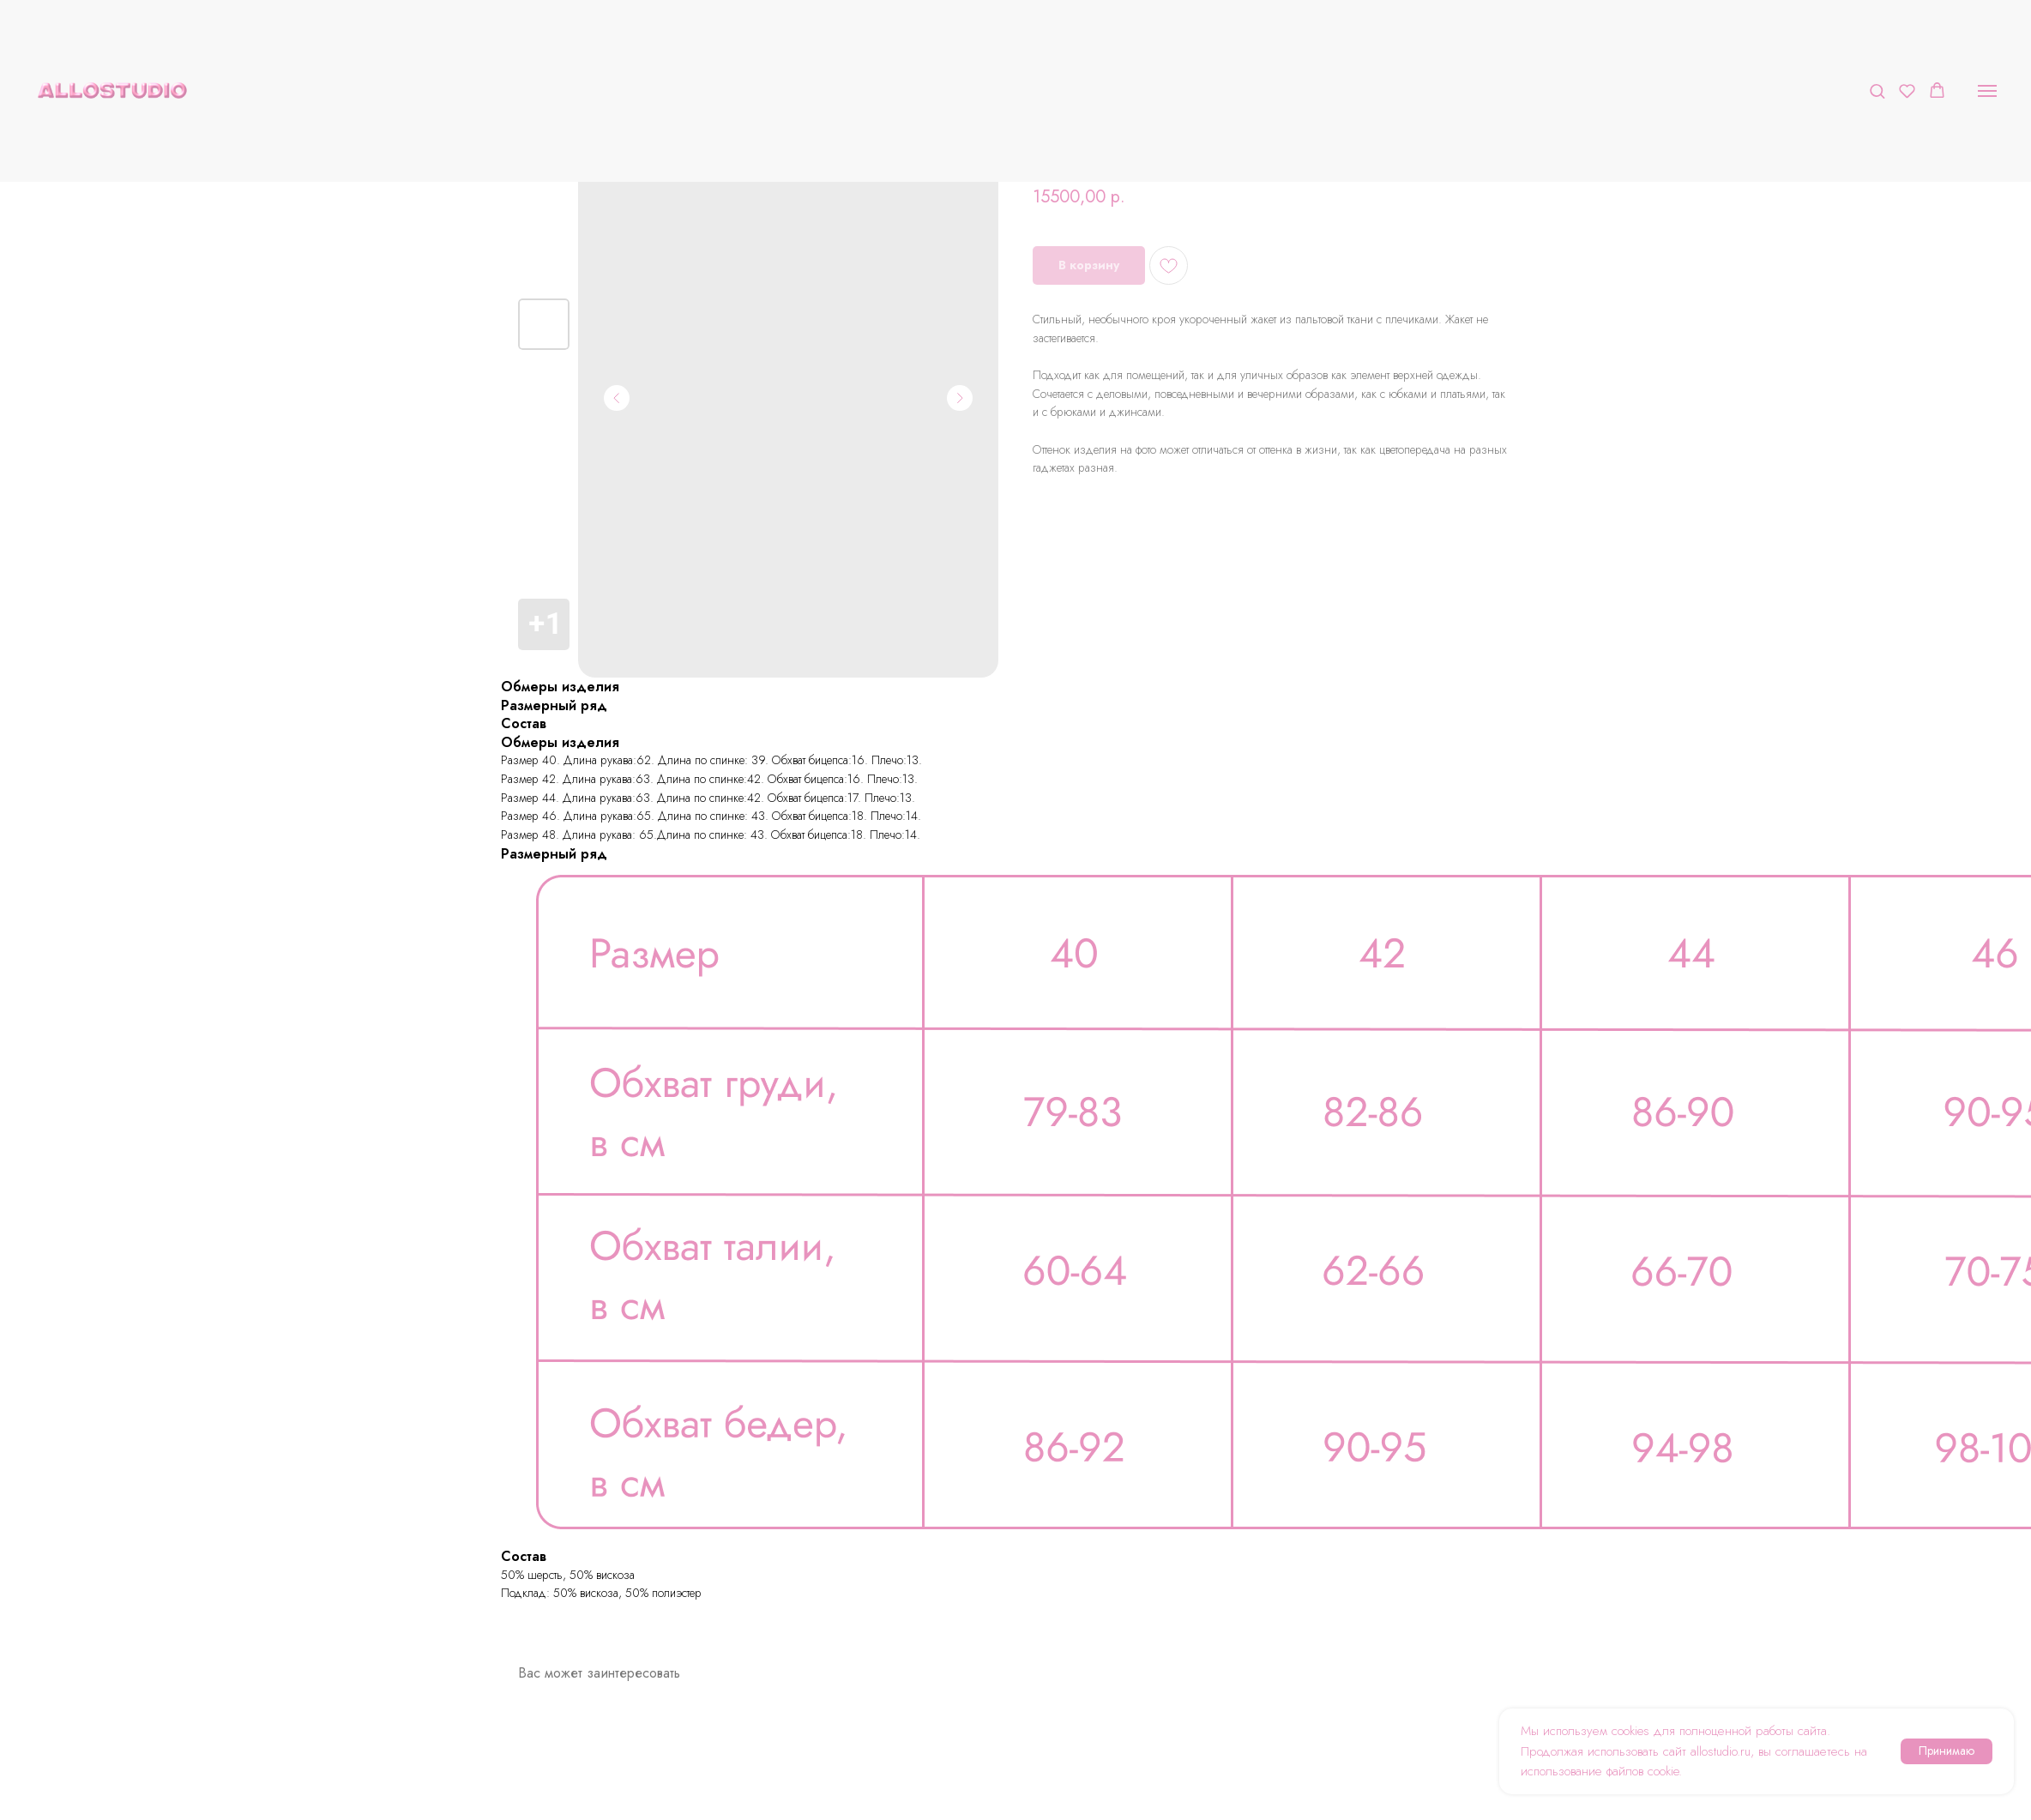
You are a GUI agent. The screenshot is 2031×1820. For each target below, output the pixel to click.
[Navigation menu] (1987, 91)
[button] (1877, 90)
